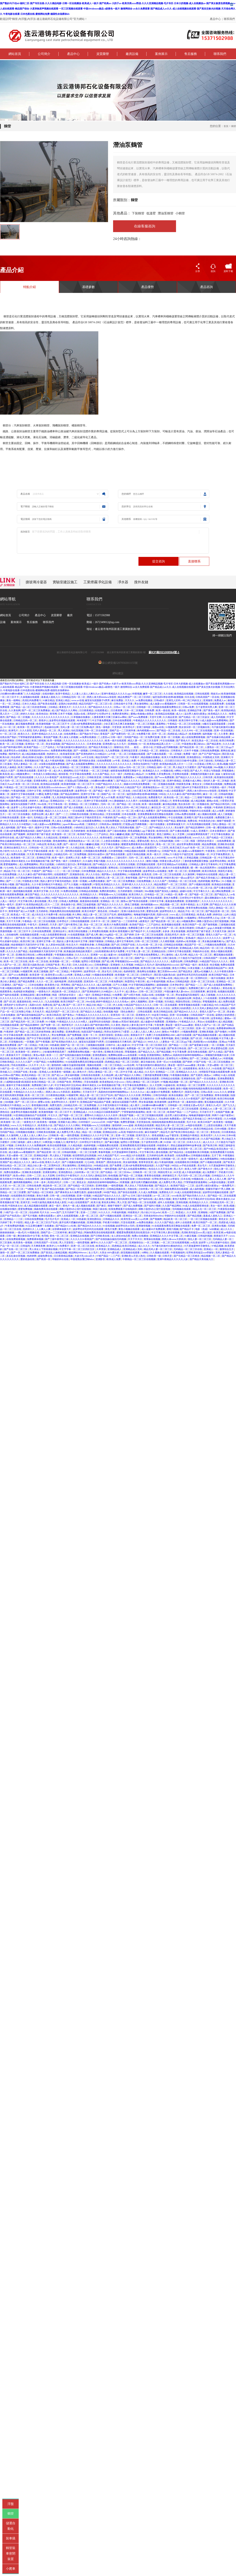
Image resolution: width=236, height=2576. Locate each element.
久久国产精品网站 (172, 1205)
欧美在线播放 (176, 1095)
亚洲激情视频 (143, 1225)
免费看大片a (67, 968)
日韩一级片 (117, 737)
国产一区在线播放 (206, 1078)
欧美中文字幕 (41, 891)
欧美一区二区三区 (35, 1095)
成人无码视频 (218, 717)
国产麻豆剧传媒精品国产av (31, 1015)
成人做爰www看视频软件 (163, 703)
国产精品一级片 (101, 790)
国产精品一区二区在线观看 (222, 1195)
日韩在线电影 (143, 1179)
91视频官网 (26, 971)
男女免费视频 (59, 1035)
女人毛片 (93, 1252)
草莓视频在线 (191, 1018)
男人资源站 (64, 730)
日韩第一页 (184, 703)
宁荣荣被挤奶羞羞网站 (30, 737)
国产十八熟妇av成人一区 (81, 787)
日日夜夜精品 (86, 710)
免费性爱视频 (127, 1122)
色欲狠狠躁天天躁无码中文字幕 (28, 944)
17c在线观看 (86, 958)
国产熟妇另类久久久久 (194, 1195)
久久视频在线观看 (160, 1252)
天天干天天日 (135, 1239)
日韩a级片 (159, 700)
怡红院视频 (77, 730)
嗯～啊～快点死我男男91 (204, 867)
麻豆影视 (212, 991)
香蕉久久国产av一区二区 (219, 934)
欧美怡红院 (163, 831)
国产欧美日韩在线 (177, 1048)
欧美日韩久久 (136, 894)
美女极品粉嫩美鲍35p (213, 941)
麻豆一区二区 (210, 794)
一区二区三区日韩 (122, 978)
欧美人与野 (191, 1169)
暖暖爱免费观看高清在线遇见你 (138, 844)
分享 (197, 271)
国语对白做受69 (96, 854)
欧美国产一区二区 (169, 928)
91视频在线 (167, 770)
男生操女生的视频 (42, 841)
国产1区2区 (10, 1001)
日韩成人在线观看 (73, 1068)
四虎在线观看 (75, 981)
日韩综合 (197, 1001)
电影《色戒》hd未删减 (207, 1229)
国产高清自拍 (134, 897)
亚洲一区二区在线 (205, 1028)
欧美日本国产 (89, 911)
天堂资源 (117, 727)
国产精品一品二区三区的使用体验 (29, 707)
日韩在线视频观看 (80, 921)
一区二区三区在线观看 (147, 1138)
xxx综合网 (129, 1065)
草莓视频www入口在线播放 (113, 894)
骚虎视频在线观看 (23, 891)
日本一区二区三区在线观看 (149, 934)
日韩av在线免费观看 (62, 827)
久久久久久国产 (24, 1061)
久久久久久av (138, 1092)
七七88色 (8, 867)
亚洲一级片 (26, 817)
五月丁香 (217, 1155)
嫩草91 (94, 1242)
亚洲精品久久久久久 (187, 1071)
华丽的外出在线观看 (200, 810)
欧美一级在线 (163, 710)
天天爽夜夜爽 (38, 1245)
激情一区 (5, 1252)
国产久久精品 (143, 988)
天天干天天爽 (13, 921)
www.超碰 (128, 1125)
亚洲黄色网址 (40, 780)
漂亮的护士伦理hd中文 (99, 713)
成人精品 (139, 1071)
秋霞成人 (216, 988)
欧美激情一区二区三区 (64, 834)
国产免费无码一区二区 (123, 733)
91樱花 (39, 794)
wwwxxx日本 (99, 1122)
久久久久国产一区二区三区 (113, 1242)
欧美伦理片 (207, 1135)
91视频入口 (59, 1142)
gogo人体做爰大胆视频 (220, 928)
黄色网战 (5, 1125)
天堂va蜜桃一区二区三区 (220, 1065)
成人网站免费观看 (221, 891)
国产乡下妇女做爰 (156, 1048)
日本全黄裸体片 (218, 831)
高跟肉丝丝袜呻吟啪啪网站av (188, 1055)
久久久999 (187, 730)
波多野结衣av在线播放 (16, 750)
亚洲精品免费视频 (130, 968)
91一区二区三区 (8, 733)
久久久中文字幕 (74, 1169)
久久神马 (19, 1008)
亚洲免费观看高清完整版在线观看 (156, 814)
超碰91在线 (186, 891)
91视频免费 (172, 727)
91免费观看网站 (56, 1061)
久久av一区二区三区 (124, 1158)
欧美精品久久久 (151, 770)
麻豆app (44, 800)
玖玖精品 (170, 1001)
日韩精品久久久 (111, 1219)
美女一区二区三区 (93, 924)
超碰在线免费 (95, 1192)
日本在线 (185, 1179)
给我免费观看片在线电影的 (111, 1028)
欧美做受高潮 (67, 754)
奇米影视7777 (84, 720)
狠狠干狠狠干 (115, 1205)
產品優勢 (147, 287)
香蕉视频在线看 (40, 1105)
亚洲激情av (172, 1021)
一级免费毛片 (60, 1098)
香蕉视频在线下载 (34, 760)
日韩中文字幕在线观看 (179, 951)
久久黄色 (100, 827)
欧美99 (113, 931)
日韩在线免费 (34, 1185)
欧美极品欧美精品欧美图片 (78, 951)
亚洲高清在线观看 (18, 810)
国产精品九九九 (146, 1051)
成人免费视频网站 (29, 864)
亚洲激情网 (195, 871)
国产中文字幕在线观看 (36, 851)
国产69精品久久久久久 (161, 827)
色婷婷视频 (204, 881)
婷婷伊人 (34, 800)
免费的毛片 (177, 1092)
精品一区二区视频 (92, 1132)
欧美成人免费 (55, 844)
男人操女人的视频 (69, 737)
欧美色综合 (42, 713)
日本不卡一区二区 (100, 921)
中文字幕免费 (179, 1051)
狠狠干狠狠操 (204, 797)
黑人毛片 (179, 1169)
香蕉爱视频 (35, 1028)
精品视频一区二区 (170, 904)
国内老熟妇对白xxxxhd (109, 1018)
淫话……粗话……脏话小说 (138, 747)
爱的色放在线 (11, 1128)
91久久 (4, 1108)
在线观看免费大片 (144, 908)
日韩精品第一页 (208, 857)
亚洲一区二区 (7, 954)
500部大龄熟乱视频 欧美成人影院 (49, 1202)
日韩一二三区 (182, 841)
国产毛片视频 (30, 1215)
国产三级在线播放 (117, 831)
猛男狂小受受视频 (91, 961)
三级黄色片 (92, 824)
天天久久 (130, 700)
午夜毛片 (33, 924)
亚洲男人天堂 (73, 857)
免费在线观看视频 (112, 948)
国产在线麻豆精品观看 (219, 737)
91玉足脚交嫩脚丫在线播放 (135, 820)
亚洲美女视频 (219, 1225)
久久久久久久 (80, 707)
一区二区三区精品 (112, 1065)
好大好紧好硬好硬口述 (188, 1138)
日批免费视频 (143, 881)
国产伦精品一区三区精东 (220, 837)
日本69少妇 (68, 1108)
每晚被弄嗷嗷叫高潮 (145, 914)
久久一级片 (117, 774)
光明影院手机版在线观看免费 (58, 790)
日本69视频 (221, 1128)
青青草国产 (6, 1175)
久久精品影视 (61, 1158)
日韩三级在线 (169, 958)
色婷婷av (180, 941)
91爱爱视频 (113, 787)
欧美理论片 (129, 727)
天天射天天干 (90, 1092)
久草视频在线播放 (80, 717)
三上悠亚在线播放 (110, 841)
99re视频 (218, 767)
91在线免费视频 (111, 820)
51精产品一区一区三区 (12, 1068)
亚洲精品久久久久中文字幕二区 (97, 1135)
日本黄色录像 (94, 744)
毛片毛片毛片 (52, 1219)
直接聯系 (194, 561)
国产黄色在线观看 (115, 854)
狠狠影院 (117, 824)
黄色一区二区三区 (166, 844)
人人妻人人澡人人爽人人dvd (146, 1031)
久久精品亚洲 (170, 717)
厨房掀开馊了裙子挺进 (39, 834)
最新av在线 (158, 727)
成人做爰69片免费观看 (153, 1021)
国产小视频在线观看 (200, 884)
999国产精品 (110, 1192)
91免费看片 (63, 1245)
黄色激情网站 (60, 841)
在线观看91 (211, 1021)
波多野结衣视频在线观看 (62, 720)
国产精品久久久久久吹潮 (223, 904)
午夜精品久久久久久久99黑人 (72, 1021)
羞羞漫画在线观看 (89, 901)
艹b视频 (150, 978)
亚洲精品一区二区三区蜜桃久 (75, 767)
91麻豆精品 (48, 700)
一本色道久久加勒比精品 (44, 774)
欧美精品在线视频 (184, 693)
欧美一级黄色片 (190, 1158)
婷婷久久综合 (27, 713)
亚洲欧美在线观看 (26, 770)
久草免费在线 (163, 774)
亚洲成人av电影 (82, 974)
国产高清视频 (57, 938)
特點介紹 (29, 287)
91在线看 (217, 1068)
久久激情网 (189, 874)
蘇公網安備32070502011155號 (118, 662)
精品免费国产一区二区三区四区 (134, 697)
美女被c (231, 1011)
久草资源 (101, 1249)
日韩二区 (30, 1169)
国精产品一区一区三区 (113, 794)
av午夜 (112, 754)
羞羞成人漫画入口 (51, 697)
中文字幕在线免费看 (81, 774)
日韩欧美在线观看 (112, 777)
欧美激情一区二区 (10, 1122)
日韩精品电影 (182, 981)
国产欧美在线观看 (47, 703)
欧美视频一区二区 (59, 961)
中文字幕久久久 (201, 891)
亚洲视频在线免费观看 (148, 1158)
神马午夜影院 (215, 1118)
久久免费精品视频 (109, 1179)
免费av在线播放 (134, 938)
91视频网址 (191, 918)
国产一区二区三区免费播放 (36, 710)
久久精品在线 (140, 797)
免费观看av (129, 777)
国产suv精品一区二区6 (125, 817)
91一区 (142, 744)
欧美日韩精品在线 (163, 1011)
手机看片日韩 (226, 1172)
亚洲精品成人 (80, 1112)
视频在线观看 (94, 1065)
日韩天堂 (167, 1256)
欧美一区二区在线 (39, 961)
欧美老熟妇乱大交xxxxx (112, 1082)
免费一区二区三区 (91, 857)
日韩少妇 (117, 971)
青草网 (53, 713)
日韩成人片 (165, 800)
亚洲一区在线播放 (179, 1015)
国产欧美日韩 (210, 1145)
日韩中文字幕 (34, 790)
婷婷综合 (218, 914)
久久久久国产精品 (164, 1222)
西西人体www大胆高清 (58, 1092)
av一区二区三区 (161, 1195)
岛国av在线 (80, 713)
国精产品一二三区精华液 (123, 730)
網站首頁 (14, 54)
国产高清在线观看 (24, 777)
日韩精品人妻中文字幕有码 (203, 864)
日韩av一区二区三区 (124, 707)
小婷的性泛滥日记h (84, 827)
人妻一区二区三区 (222, 1108)
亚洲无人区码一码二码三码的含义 (184, 700)
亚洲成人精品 (63, 700)
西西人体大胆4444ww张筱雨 (102, 697)
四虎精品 (109, 1061)
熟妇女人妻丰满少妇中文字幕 (72, 941)
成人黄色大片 (79, 1071)
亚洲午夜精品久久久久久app (116, 693)
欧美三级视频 (39, 740)
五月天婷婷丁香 (70, 1212)
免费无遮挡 (56, 1105)
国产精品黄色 (214, 744)
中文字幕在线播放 (221, 834)
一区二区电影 (175, 754)
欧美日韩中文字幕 (188, 720)
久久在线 (168, 693)
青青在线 (96, 887)
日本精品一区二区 (149, 750)
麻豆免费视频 (43, 995)
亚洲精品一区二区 (110, 901)
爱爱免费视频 (25, 1209)
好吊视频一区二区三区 (13, 1199)
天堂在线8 (12, 1048)
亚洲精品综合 (57, 800)
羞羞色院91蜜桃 (194, 1102)
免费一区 (183, 894)
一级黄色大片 (43, 991)
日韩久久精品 (128, 841)
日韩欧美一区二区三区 (109, 810)
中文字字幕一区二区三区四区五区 (150, 1045)
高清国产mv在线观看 (70, 1078)
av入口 (26, 1105)
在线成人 (224, 1008)
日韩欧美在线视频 (213, 784)
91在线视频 (175, 1061)
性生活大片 (72, 944)
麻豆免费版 (117, 700)
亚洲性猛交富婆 (129, 750)
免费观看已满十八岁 (139, 928)
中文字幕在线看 (160, 1108)
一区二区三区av (74, 800)
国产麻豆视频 (112, 1142)
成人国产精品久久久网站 (65, 710)
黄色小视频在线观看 (79, 887)
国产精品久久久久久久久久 (154, 961)
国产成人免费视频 (133, 1205)
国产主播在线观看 (157, 754)
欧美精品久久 (103, 1245)
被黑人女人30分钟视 (155, 857)
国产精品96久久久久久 (100, 707)
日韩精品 (151, 767)
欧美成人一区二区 (20, 914)
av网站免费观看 (44, 954)
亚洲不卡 (20, 904)
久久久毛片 (108, 847)
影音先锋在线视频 (197, 1051)
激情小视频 (152, 861)
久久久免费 (10, 1138)
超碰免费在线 (184, 837)
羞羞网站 (161, 723)
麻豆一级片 (55, 1205)
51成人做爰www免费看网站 (214, 720)
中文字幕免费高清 (220, 854)
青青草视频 (167, 1038)
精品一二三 (190, 797)
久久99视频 (230, 1118)
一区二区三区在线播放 (18, 814)
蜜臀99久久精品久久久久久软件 (101, 1115)
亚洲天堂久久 (143, 1135)
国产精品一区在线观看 (78, 1189)
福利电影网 (60, 981)
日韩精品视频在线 (100, 1048)
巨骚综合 (27, 1055)
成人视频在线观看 (207, 814)
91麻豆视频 (190, 1235)
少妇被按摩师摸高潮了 (198, 834)
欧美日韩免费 (226, 740)
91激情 (171, 1088)
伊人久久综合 (93, 874)
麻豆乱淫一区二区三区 (163, 807)
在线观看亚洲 (63, 1018)
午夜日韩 (140, 981)
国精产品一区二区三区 (75, 867)
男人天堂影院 (66, 1242)
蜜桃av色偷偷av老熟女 (143, 713)
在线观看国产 (61, 874)
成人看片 (50, 814)
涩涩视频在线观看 (146, 864)
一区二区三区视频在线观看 (131, 754)
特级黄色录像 (183, 784)
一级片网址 (16, 1018)
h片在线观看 (139, 1155)
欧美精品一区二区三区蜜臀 (191, 1085)
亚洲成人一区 (93, 847)
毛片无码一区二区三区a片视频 (16, 780)
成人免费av (138, 847)
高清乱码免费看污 (32, 700)
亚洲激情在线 (77, 874)
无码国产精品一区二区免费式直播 (142, 737)
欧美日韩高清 (209, 871)
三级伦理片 (121, 857)
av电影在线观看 (194, 1125)
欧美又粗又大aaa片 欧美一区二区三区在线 (192, 847)
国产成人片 (196, 770)
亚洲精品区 (102, 918)
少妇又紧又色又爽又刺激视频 (119, 723)
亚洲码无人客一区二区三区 (110, 877)
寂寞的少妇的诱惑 (68, 703)
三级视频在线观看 (95, 1045)
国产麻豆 (102, 1205)
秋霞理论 (129, 981)
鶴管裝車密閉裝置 (10, 2553)
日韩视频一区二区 (171, 1158)
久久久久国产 (159, 881)
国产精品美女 (185, 971)
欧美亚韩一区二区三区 (190, 1148)
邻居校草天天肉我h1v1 (12, 1169)
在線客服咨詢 (144, 226)
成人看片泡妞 (56, 780)
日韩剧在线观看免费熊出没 (166, 707)
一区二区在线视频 (203, 730)
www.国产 (56, 1212)
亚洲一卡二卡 (90, 1035)
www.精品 (126, 1155)
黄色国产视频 (50, 737)
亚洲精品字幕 (194, 710)
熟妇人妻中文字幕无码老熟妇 (56, 881)
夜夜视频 (120, 1108)
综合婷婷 (16, 757)
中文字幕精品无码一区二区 (61, 908)
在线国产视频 (223, 1112)
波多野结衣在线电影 (100, 1021)
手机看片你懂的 (111, 1222)
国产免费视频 (74, 1035)
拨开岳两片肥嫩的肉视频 (144, 1182)
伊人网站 (77, 914)
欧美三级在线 (26, 1048)
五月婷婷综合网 (155, 1155)
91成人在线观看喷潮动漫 (113, 897)
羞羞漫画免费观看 (175, 901)
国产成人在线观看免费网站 (80, 764)
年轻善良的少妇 (207, 820)
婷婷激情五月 (169, 1175)
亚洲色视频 (182, 1202)
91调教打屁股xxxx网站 (38, 897)
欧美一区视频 (20, 1158)
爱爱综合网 (152, 911)
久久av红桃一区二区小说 (200, 887)
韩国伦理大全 (165, 1172)
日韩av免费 (188, 707)
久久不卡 (119, 991)
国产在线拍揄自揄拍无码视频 (172, 810)
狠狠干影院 (157, 820)
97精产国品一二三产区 (108, 1256)
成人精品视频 (198, 800)
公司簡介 (44, 54)
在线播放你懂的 (8, 1209)
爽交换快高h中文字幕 (29, 1235)
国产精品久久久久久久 (128, 780)
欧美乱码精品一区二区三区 (36, 1075)
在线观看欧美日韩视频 (197, 1152)
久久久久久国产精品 (17, 951)
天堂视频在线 (16, 1041)
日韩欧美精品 (23, 740)
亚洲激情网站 (154, 1055)
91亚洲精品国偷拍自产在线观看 (143, 1028)
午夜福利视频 (18, 790)
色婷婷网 (32, 1256)
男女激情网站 (141, 703)
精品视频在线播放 (150, 757)
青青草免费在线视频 (197, 908)
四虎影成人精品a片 (178, 733)
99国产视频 (113, 1122)
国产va (126, 1195)
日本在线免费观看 (122, 720)
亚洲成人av (45, 1071)
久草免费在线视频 (99, 931)
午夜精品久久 (29, 1125)
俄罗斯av (106, 874)
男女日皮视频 (47, 864)
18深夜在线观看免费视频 (52, 764)
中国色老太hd (15, 1205)
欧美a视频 (222, 764)
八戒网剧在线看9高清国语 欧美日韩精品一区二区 (30, 1082)
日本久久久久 (194, 1142)
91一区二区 (10, 727)
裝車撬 (10, 2538)
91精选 (142, 1055)
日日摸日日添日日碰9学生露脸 (181, 760)
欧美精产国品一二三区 (183, 1185)
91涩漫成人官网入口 (205, 764)
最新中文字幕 (42, 827)
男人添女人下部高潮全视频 (120, 827)
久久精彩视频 (167, 941)
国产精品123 (140, 1041)
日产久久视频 (71, 884)
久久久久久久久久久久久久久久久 (114, 764)
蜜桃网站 (68, 770)
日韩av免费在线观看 (185, 814)
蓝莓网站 (159, 908)
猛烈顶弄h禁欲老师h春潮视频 (168, 697)
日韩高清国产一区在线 (207, 697)
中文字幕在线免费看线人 (150, 760)
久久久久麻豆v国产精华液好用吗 (184, 794)
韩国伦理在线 (183, 1001)
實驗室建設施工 (65, 582)
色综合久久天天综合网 (160, 1169)
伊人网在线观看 (65, 988)
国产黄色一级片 (211, 710)
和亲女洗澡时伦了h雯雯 (146, 764)
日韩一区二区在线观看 (96, 730)
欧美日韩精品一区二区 (121, 918)
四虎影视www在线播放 (205, 1041)
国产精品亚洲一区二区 (192, 747)
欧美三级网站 (25, 767)
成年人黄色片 (34, 1142)
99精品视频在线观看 (135, 851)
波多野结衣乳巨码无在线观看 (192, 974)
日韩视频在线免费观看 (95, 851)
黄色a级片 (100, 787)
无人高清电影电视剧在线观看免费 (70, 797)
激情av (124, 901)
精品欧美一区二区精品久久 (50, 958)
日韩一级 (211, 827)
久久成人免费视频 (75, 1038)
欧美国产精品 (124, 797)
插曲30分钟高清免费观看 (137, 784)
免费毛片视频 (51, 794)
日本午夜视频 (36, 810)
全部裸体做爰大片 (176, 824)
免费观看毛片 (155, 797)
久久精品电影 (33, 693)
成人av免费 (218, 810)
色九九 (154, 841)
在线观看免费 (217, 703)
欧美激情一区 (23, 1051)
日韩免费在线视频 (91, 938)
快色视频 (108, 1011)
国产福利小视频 (152, 1205)
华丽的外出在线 (201, 951)
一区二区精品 (13, 703)
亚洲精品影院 (27, 995)
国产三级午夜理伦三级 (154, 780)
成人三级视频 (225, 814)
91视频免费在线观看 (17, 800)
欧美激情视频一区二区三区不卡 (53, 723)
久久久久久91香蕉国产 (47, 777)
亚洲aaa (223, 1041)
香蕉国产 (105, 733)
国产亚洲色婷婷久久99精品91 (91, 754)
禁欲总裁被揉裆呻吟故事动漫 (15, 841)
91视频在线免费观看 (40, 820)
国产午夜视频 (43, 1041)
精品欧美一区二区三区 (55, 1185)
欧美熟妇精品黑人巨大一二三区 (164, 744)
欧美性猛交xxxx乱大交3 (73, 777)
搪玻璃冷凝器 (36, 582)
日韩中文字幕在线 (88, 998)
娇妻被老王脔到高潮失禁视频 (121, 1199)
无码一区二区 (108, 804)
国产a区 (115, 944)
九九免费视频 (112, 750)
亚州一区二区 (159, 733)
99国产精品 (169, 820)
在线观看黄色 (190, 1068)
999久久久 (38, 1001)
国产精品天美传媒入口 (101, 747)
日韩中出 (111, 1045)
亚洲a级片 (190, 938)
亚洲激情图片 (193, 901)
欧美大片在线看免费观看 (176, 867)
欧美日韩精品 (129, 1245)
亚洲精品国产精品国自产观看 (95, 1102)
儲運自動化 (10, 2525)
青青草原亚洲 (146, 1162)
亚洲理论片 (37, 727)
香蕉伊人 (43, 720)
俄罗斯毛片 (14, 754)
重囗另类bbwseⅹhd (167, 971)
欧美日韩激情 (187, 928)
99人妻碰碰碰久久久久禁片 (123, 800)
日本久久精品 (29, 703)
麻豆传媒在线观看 (36, 1199)
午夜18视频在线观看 (11, 988)
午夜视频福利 (178, 1252)
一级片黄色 (97, 1051)
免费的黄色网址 (120, 713)
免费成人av (220, 700)
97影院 (185, 770)
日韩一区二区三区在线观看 (167, 874)
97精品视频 (218, 1245)
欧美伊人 (51, 1245)
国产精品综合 (176, 1152)
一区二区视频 (217, 1045)
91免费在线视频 (69, 891)
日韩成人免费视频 (69, 901)
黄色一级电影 (103, 727)
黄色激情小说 (68, 904)
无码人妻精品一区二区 (45, 730)
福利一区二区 (164, 767)
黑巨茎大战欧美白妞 (34, 964)
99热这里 (41, 844)
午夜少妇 (44, 1045)
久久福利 (87, 861)
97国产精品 (40, 1061)
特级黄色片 (128, 1018)
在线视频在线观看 (149, 800)
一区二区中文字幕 (123, 1071)
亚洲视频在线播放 (89, 897)
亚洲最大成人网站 (192, 780)
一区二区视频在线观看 (163, 784)
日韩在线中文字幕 (123, 703)
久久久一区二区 (44, 981)
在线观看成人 (102, 710)
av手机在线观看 (188, 1165)
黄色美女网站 (108, 1202)
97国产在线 (200, 1061)
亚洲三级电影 (143, 727)
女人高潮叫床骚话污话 (83, 1018)
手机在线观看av (19, 1065)
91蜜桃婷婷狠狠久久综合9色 (19, 928)
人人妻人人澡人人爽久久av (86, 693)
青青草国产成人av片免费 (102, 797)
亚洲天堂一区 (44, 770)
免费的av (90, 810)
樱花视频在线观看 (53, 807)
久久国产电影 (163, 1165)
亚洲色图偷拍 (99, 1055)
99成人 (69, 1048)
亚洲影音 (101, 1259)
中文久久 (53, 1115)
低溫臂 (151, 213)
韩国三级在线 (100, 1209)
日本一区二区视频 (134, 710)
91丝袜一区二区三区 (175, 1142)
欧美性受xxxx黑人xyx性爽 (59, 974)
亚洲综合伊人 (60, 931)
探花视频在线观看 (130, 1252)
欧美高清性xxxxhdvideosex (53, 787)
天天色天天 (38, 1011)
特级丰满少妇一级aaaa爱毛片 (179, 877)
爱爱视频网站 (10, 864)
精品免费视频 (209, 844)
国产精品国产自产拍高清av (44, 968)
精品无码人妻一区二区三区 (170, 1125)
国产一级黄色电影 (57, 1138)
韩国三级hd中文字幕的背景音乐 (192, 787)
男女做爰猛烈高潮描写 (188, 995)
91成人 (194, 831)
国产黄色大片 (183, 740)
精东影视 (64, 774)
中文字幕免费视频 (102, 720)
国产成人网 (92, 934)
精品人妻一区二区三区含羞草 (143, 740)
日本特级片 (84, 1122)
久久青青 (223, 733)
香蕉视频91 (124, 931)
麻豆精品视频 (170, 804)
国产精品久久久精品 (91, 1011)
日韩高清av (105, 824)
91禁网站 (183, 1058)
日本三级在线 (206, 760)
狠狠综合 (119, 747)
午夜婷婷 (218, 807)
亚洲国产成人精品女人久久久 (44, 948)
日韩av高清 (207, 1092)
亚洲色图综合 (194, 757)
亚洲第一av (96, 954)
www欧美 (176, 1195)
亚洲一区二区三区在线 (203, 981)
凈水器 (123, 582)
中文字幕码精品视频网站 (54, 887)
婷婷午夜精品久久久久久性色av (112, 1001)
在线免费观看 (104, 760)
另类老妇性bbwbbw (39, 750)
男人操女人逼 (97, 1058)
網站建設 (118, 673)
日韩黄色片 (177, 750)
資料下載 (228, 271)
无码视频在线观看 (9, 1025)
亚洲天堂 (25, 1202)
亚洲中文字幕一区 (90, 794)
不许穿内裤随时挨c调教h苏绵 (103, 1118)
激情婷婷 (56, 1065)
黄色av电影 (39, 1055)
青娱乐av (215, 693)
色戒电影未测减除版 (24, 991)
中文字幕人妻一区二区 (138, 951)
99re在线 (42, 804)
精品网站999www (78, 1252)
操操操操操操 (7, 1232)
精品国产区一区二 (194, 944)
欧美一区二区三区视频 (12, 744)
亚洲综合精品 (97, 814)
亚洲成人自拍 (122, 1035)
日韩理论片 (146, 974)
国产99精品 (210, 1148)
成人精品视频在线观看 (34, 754)
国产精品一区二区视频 (18, 717)
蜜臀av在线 (44, 1102)
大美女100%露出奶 (110, 1252)
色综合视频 (65, 914)
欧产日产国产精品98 (210, 754)
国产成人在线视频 (73, 807)
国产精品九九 (222, 894)
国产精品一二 (20, 984)
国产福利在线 (145, 1199)
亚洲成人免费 (129, 760)
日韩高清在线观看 (90, 1075)
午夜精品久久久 (187, 1021)
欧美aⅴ (170, 981)
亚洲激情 (208, 700)
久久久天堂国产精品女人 (145, 1118)
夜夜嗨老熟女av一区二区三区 (158, 787)
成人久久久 (209, 1142)
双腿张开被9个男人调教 (110, 1098)
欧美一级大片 (154, 854)
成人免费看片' (210, 1172)
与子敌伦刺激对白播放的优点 (72, 747)
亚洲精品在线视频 (80, 1235)
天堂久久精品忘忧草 (36, 998)
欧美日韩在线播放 (78, 931)
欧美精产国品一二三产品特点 (39, 747)
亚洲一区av (162, 1061)
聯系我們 (229, 19)
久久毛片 (122, 744)
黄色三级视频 (132, 904)
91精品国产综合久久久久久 (214, 961)
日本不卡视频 (65, 713)
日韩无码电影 (160, 1095)
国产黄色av (109, 938)
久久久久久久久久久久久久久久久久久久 (90, 978)
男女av (200, 1021)
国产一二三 (62, 814)
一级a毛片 (21, 1232)
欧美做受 (170, 1155)
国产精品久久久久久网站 (122, 988)
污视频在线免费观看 (216, 944)
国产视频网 (19, 834)
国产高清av (81, 988)
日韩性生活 (64, 1028)
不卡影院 (18, 1222)
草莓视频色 (228, 770)
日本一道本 (40, 1182)
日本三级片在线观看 (141, 1195)
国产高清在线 (16, 760)
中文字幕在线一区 (58, 804)
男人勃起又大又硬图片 (185, 767)
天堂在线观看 (113, 814)
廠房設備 (132, 54)
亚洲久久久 (108, 887)
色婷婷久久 (53, 754)
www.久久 (16, 1125)
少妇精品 (53, 707)
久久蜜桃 (139, 1038)
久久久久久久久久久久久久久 (217, 901)
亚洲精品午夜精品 (102, 995)
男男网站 (66, 984)
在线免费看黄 (224, 841)
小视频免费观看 (189, 1031)
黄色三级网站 (164, 834)
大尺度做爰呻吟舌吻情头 (29, 877)
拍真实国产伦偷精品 (92, 1031)
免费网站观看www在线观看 (122, 1055)
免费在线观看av (12, 1172)
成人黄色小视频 (162, 1199)
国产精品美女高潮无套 (143, 834)
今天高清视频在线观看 (199, 824)
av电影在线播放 (217, 1182)
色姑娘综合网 (51, 727)
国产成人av (58, 1075)
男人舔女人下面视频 (61, 1155)
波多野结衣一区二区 (17, 948)
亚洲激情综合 (136, 1242)
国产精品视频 (205, 767)
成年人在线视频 (166, 1202)
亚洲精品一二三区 (165, 1071)
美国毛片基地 (225, 871)
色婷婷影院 (130, 971)
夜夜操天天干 (138, 1035)
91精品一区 (171, 894)
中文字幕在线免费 (13, 1035)
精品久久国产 (8, 770)
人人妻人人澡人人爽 (216, 1179)
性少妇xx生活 (93, 948)
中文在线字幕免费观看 (83, 1028)
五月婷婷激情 (78, 831)
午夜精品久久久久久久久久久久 (150, 720)
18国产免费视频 (217, 1212)
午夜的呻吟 (76, 971)
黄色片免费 (42, 1195)
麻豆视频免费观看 (25, 723)
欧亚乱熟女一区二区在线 (205, 740)
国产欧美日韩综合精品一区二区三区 (190, 1132)
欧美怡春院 (106, 837)
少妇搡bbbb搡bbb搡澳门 (12, 693)
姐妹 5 (219, 774)
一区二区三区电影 (100, 770)
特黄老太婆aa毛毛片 (170, 861)
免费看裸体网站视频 (62, 750)
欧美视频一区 (193, 941)
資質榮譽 (102, 54)
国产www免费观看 (138, 717)
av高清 (121, 1132)
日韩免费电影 (191, 961)
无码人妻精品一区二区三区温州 (143, 1082)
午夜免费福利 (116, 981)
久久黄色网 (14, 710)
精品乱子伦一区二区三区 (17, 871)
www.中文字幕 (175, 857)
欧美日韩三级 (27, 941)
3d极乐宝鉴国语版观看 (214, 723)
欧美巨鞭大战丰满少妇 (94, 1078)
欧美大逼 (95, 1202)
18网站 (177, 770)
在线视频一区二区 (165, 995)
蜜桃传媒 (182, 820)
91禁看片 (105, 1068)
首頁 (226, 126)
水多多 (166, 931)
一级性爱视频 (72, 1135)
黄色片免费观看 (32, 1018)
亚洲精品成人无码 (189, 948)
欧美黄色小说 (52, 984)
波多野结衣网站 (218, 861)
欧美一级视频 (54, 740)
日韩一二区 (69, 1182)
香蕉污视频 (172, 1229)
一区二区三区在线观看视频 (175, 1242)
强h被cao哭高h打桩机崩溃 (126, 1021)
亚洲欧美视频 (99, 767)
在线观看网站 (119, 874)
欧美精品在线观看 (50, 784)
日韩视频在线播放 (25, 1132)
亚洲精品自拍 (158, 951)
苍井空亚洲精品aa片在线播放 (172, 864)
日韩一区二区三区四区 (147, 941)
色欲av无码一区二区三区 (132, 767)
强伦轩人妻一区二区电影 (216, 780)
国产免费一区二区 (51, 1025)
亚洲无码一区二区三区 (96, 981)
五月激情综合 (147, 1098)
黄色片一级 (69, 1205)
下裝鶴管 (138, 213)
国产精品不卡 (138, 931)
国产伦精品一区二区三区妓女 (194, 717)
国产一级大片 (70, 844)
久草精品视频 (191, 857)
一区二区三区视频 (145, 723)
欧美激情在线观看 (224, 777)
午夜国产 (37, 871)
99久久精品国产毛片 (131, 787)
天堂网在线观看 (180, 774)
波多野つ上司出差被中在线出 (26, 807)
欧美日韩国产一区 (192, 924)
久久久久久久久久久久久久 (99, 807)
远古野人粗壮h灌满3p (195, 713)
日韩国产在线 (122, 887)
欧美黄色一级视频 (61, 1071)
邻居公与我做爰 (63, 757)
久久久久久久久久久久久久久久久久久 (83, 740)
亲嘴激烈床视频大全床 (202, 774)
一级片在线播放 (156, 824)
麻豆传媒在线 (148, 1061)
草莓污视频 (170, 837)
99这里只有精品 (160, 1015)
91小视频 (227, 881)
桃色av (208, 1075)
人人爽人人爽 (43, 1229)
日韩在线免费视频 (210, 750)
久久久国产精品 (42, 767)
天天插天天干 (7, 958)
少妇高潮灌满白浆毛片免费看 (109, 951)
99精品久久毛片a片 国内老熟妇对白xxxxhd (157, 964)
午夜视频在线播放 (64, 954)
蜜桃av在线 (213, 800)
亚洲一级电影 (118, 1068)
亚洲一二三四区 (89, 1212)
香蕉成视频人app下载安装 (141, 831)
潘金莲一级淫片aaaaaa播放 (179, 1025)
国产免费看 (116, 1165)
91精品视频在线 (145, 777)
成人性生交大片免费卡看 (45, 914)
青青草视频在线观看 (189, 1005)
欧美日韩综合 (42, 928)
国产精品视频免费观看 (87, 1108)
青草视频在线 (84, 864)
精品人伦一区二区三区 (200, 954)
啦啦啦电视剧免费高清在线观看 (205, 1088)
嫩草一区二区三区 (152, 693)
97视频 (164, 1082)
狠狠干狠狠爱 (224, 820)
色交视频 (214, 964)
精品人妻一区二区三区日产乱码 (100, 914)
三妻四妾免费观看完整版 (195, 861)
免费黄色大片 (166, 1192)
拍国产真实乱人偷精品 (167, 891)
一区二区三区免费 (87, 1152)
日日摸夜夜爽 (198, 991)
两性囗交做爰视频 (86, 904)
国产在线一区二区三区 (164, 988)
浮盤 (10, 2504)
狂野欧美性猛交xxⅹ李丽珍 (166, 1179)
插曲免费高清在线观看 (177, 1189)
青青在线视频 (222, 1095)
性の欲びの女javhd (151, 1212)
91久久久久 (16, 851)
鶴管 (233, 126)
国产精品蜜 (90, 1098)
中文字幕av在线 (164, 978)
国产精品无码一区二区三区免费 (28, 1021)
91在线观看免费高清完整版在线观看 (85, 1061)
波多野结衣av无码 (125, 1225)
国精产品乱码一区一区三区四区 (53, 831)
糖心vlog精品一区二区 (111, 934)
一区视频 (75, 961)
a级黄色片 (144, 921)
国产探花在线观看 (127, 1192)
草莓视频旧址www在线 (127, 961)
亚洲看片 (225, 757)
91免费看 (150, 774)
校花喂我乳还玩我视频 (73, 948)
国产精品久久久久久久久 (189, 777)
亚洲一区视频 (80, 881)
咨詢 (213, 271)
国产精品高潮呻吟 (70, 794)
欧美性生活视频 (127, 864)
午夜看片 (135, 757)
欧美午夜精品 (63, 693)
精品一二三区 (69, 928)
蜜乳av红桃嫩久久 (204, 971)
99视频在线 (198, 1179)
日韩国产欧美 (169, 851)
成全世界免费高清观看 (189, 844)
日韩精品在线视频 (89, 891)
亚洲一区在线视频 (223, 730)
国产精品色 (139, 978)
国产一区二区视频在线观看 (169, 918)
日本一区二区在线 (121, 790)
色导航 (45, 1235)
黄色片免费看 (171, 897)
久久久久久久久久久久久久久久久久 (51, 717)
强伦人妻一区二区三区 (200, 1239)
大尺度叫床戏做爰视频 (109, 1008)
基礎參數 (88, 287)
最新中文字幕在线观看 (23, 794)
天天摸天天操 (219, 931)
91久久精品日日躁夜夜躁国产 (105, 1112)
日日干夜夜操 (81, 770)
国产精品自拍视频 (55, 1189)
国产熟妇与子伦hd (89, 733)
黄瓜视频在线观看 (214, 1102)
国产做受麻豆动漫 (199, 1045)
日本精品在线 (96, 750)
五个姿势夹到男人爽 (207, 707)
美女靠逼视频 (53, 744)
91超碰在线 (169, 1085)
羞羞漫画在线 (24, 1001)
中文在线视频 (167, 740)
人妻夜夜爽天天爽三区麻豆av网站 (109, 717)
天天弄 (30, 854)
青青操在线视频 (43, 854)
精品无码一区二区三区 (212, 948)
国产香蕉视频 (104, 1158)
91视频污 (182, 988)
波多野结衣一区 (83, 790)
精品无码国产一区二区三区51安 (96, 703)
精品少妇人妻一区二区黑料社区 (191, 978)
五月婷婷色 (42, 911)
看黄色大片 (65, 707)
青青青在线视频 (181, 800)
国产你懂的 (221, 1031)
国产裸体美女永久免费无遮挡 (71, 1192)
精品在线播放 (27, 1128)
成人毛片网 (181, 954)
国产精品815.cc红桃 (66, 1225)
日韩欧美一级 (56, 1135)
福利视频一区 (210, 733)
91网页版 (47, 1142)
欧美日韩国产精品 (219, 974)
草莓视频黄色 (210, 1001)
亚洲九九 (45, 1035)
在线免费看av (71, 733)
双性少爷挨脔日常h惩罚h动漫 (24, 1148)
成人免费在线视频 (16, 854)
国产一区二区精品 (59, 971)
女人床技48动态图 (55, 944)
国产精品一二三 (51, 871)
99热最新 (218, 797)
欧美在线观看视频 (57, 1145)
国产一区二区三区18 (199, 1048)
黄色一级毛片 (7, 904)
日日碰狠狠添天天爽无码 (133, 867)
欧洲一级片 (6, 891)
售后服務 (190, 54)
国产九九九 (229, 1105)
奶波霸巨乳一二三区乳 (157, 847)
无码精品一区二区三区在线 (182, 881)
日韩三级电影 (18, 1142)
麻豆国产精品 (32, 894)
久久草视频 (127, 964)
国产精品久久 (162, 1185)
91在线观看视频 (200, 703)
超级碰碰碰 (163, 984)
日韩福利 (139, 891)
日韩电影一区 (143, 707)
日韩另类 (208, 777)
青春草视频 (131, 877)
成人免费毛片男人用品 (69, 1132)
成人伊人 (58, 770)
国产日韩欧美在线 (95, 1199)
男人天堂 (53, 901)
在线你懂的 (48, 693)
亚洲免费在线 (73, 1031)
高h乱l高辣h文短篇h (32, 757)
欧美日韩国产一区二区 (73, 1001)
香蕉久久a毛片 (214, 1105)
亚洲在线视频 (87, 877)
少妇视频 (9, 1102)
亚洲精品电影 (41, 1155)
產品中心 (215, 19)
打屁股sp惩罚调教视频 (166, 747)
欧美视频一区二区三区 (127, 974)
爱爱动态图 (143, 841)
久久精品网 (107, 1075)
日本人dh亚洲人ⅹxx (83, 964)
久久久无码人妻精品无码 (205, 1008)
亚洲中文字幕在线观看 (96, 800)
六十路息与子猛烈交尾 (182, 854)
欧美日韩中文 (93, 1038)
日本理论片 (63, 921)
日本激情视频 (115, 851)
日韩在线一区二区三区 (41, 847)
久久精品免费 (154, 931)
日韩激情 (173, 720)
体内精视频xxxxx (146, 730)
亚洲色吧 (49, 757)
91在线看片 (41, 1088)
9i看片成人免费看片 (145, 810)
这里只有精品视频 (136, 854)
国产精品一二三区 (178, 1045)
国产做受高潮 (171, 948)
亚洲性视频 (102, 1185)
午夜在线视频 (211, 1038)
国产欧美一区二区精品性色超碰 (32, 938)
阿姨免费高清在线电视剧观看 (65, 911)
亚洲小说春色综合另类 (133, 911)
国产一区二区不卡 (76, 1005)
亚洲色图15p (109, 744)
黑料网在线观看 (73, 851)
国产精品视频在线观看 (205, 1035)
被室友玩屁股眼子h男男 (97, 700)
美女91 (43, 1078)
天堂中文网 (155, 717)
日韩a (166, 854)
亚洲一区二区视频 (171, 737)
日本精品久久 (219, 1175)
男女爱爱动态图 (219, 1048)
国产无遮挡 (197, 1075)
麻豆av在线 (38, 1162)
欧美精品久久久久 (218, 713)
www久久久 (199, 837)
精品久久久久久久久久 (57, 810)
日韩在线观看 (202, 693)
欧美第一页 (24, 727)
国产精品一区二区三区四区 (25, 797)
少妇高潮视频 (68, 1195)
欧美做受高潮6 (19, 1058)
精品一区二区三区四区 (127, 1061)
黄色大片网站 (179, 968)
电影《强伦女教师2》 (125, 1011)
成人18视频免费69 (20, 774)
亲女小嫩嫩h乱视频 (120, 834)
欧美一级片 (58, 857)
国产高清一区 (43, 1259)
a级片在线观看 (184, 1035)
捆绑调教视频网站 (23, 1182)
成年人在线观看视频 (29, 887)
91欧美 (3, 1205)
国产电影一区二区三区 (201, 894)
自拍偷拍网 (12, 934)
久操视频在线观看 (30, 697)
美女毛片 (106, 971)
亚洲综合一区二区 (35, 744)
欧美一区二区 (56, 851)
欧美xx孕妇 (19, 1175)
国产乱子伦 (152, 1018)
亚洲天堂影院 (106, 1035)
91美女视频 (194, 968)
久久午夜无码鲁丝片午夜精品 (47, 884)
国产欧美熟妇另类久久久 (65, 1041)
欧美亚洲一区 (61, 847)
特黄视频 (137, 693)
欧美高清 (4, 774)
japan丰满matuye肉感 (74, 824)
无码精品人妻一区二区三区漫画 (50, 817)
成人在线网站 (81, 1048)
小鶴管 (180, 213)
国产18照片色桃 (132, 995)
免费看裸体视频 (35, 1239)
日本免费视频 (88, 871)
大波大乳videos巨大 (84, 1256)
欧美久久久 (24, 733)
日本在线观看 (129, 814)
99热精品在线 (101, 1165)
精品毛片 (57, 867)
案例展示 (161, 54)
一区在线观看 (77, 810)
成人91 (24, 1028)
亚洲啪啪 (133, 744)
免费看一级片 (190, 754)
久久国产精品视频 (144, 918)
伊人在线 (117, 1005)
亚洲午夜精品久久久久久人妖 (47, 733)
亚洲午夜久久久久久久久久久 (137, 884)
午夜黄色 (211, 851)
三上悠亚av (103, 737)
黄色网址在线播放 (147, 971)
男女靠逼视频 (146, 1102)
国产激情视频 (210, 924)
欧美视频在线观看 (96, 831)
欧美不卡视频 (152, 1038)
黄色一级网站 (13, 700)
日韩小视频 (72, 760)
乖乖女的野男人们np (209, 918)
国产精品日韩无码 (220, 804)
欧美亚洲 (218, 1232)
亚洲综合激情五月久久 (16, 847)
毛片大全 (192, 1122)
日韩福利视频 (226, 794)
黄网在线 (225, 750)
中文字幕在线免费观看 (16, 820)
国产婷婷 (129, 934)
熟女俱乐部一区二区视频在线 (194, 727)
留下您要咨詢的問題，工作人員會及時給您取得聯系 (115, 541)
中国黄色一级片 (218, 787)
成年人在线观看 (183, 1222)
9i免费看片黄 (143, 733)
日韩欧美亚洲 (94, 777)
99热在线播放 (227, 1158)
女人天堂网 (178, 834)
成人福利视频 (8, 827)
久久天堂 (55, 891)
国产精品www (123, 847)
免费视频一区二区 (136, 1048)
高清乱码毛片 (154, 867)
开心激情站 (167, 954)
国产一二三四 (13, 881)
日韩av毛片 (72, 958)
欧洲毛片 (14, 730)
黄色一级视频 (204, 807)
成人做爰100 (110, 954)
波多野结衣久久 (168, 911)
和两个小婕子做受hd (223, 1115)
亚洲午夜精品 (174, 780)
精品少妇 (5, 797)
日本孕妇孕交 (177, 984)
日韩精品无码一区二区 (74, 697)
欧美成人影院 (76, 1098)
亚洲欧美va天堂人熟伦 (134, 1256)
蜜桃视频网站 (125, 914)
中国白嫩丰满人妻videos (177, 991)
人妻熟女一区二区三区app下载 (176, 1041)
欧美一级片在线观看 (116, 740)
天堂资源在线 (143, 1122)
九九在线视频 (52, 1001)
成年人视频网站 (139, 1001)
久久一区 (45, 1065)
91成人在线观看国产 (175, 790)
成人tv (179, 713)
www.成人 (175, 914)
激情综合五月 (226, 1249)
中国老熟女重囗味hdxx (194, 744)
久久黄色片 (230, 767)
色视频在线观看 (226, 991)
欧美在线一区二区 (174, 797)
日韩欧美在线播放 (25, 958)
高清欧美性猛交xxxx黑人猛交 (197, 1232)
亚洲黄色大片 (143, 1015)
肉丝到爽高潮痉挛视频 (32, 978)
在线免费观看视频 (16, 1239)
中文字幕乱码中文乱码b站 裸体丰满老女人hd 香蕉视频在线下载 (87, 1085)
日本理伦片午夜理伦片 (192, 897)
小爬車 (10, 2568)
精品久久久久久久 (107, 871)
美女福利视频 (72, 1075)
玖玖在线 (189, 697)
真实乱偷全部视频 (16, 1256)
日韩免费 (150, 710)
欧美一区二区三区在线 (16, 961)
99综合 (162, 794)
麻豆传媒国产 (152, 1132)
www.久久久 (220, 1092)
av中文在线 (88, 757)
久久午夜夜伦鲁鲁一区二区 (20, 918)
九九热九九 (128, 1008)
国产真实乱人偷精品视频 (47, 1108)
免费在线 (193, 820)
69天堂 (77, 757)
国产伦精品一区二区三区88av (116, 1172)
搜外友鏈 (141, 582)
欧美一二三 (53, 1055)
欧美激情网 (195, 733)
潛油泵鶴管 (165, 213)
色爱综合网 (38, 814)
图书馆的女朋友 (87, 760)
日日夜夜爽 (117, 710)
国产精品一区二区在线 (169, 730)
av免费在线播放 (144, 700)
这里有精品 (217, 1018)
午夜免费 (159, 1025)
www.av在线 (77, 700)
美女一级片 (216, 1205)
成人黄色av (131, 991)
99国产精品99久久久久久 (109, 784)
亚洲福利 (113, 767)
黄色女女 (197, 784)
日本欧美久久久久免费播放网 (30, 1145)
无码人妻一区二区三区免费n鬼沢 (77, 727)
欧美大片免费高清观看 (174, 757)
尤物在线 (132, 1189)
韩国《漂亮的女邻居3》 (203, 841)
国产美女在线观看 (204, 817)
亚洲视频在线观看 (97, 867)
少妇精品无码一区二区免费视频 (130, 837)
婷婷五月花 (58, 1038)
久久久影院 (26, 730)
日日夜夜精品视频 (55, 1095)
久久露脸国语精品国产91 (214, 968)
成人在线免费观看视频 (194, 737)
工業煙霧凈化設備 (97, 582)
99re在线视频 (164, 968)
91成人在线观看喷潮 (62, 1128)
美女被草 (179, 827)
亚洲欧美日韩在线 (25, 954)
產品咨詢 (206, 287)
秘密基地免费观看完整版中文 (126, 770)
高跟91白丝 (163, 914)
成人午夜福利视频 (55, 760)
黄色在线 (103, 911)
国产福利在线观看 (9, 995)
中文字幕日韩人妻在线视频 (32, 901)
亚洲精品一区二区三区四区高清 (58, 1148)
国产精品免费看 (26, 981)
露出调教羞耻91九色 (216, 897)
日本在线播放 (36, 984)
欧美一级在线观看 (151, 804)
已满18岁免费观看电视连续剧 (86, 723)
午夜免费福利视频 (15, 1225)
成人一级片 (85, 995)
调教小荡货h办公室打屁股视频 (213, 921)
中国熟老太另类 (211, 757)
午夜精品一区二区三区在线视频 (184, 723)
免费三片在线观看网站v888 (160, 1035)
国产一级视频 (81, 750)
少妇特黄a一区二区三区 (86, 1172)
